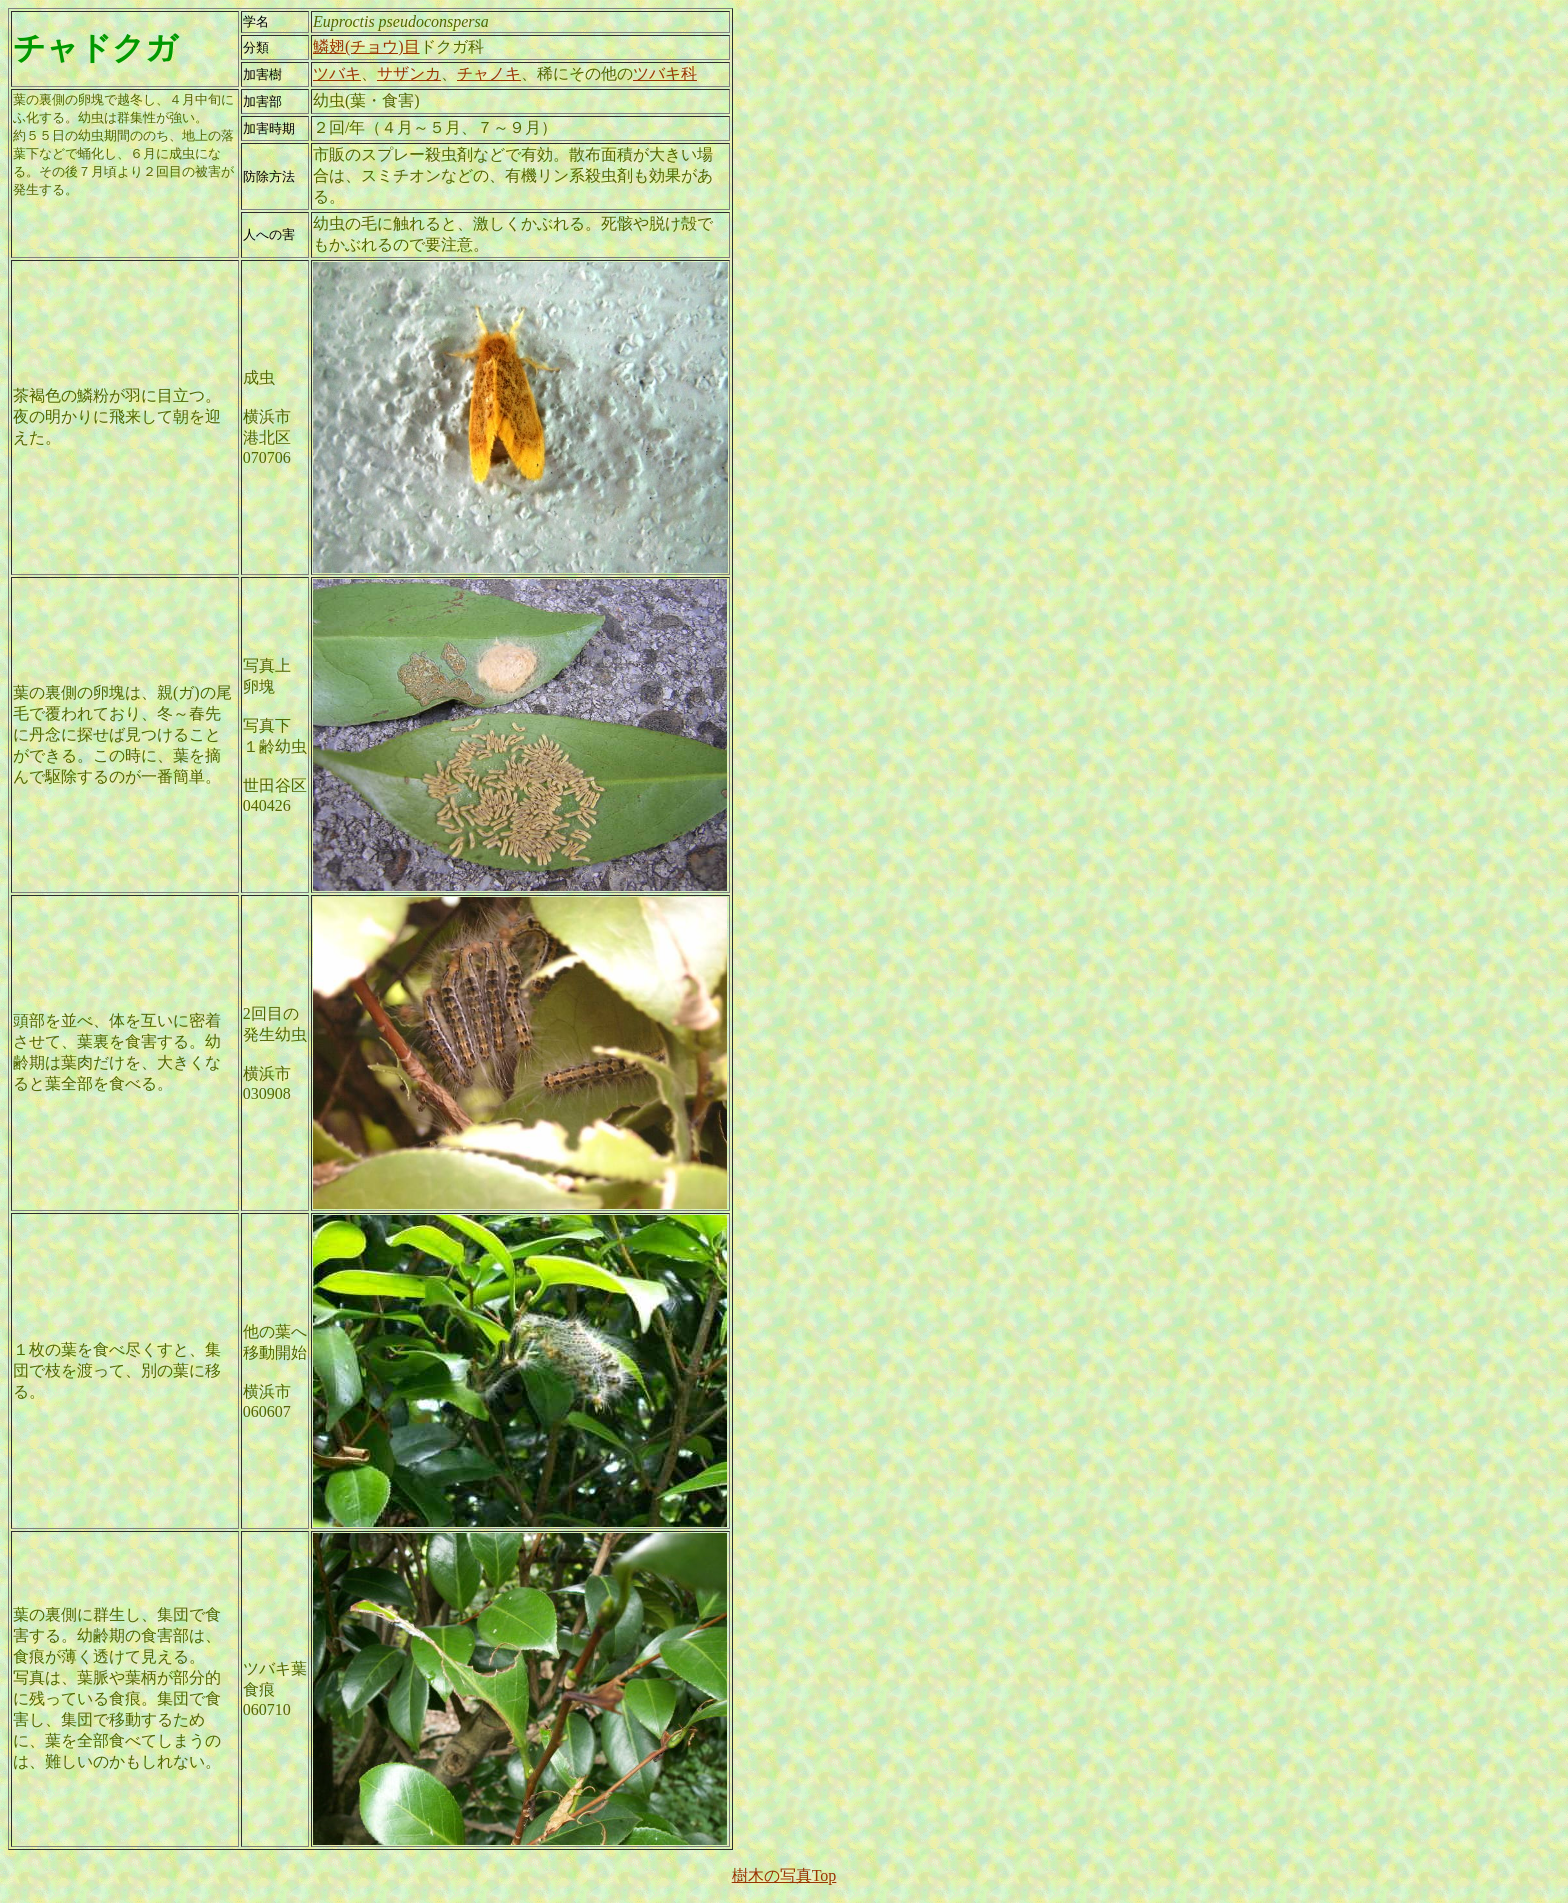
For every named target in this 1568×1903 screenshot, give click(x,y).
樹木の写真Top (784, 1875)
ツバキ (337, 73)
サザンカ (409, 73)
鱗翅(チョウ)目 (366, 46)
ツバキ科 (665, 73)
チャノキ (489, 73)
